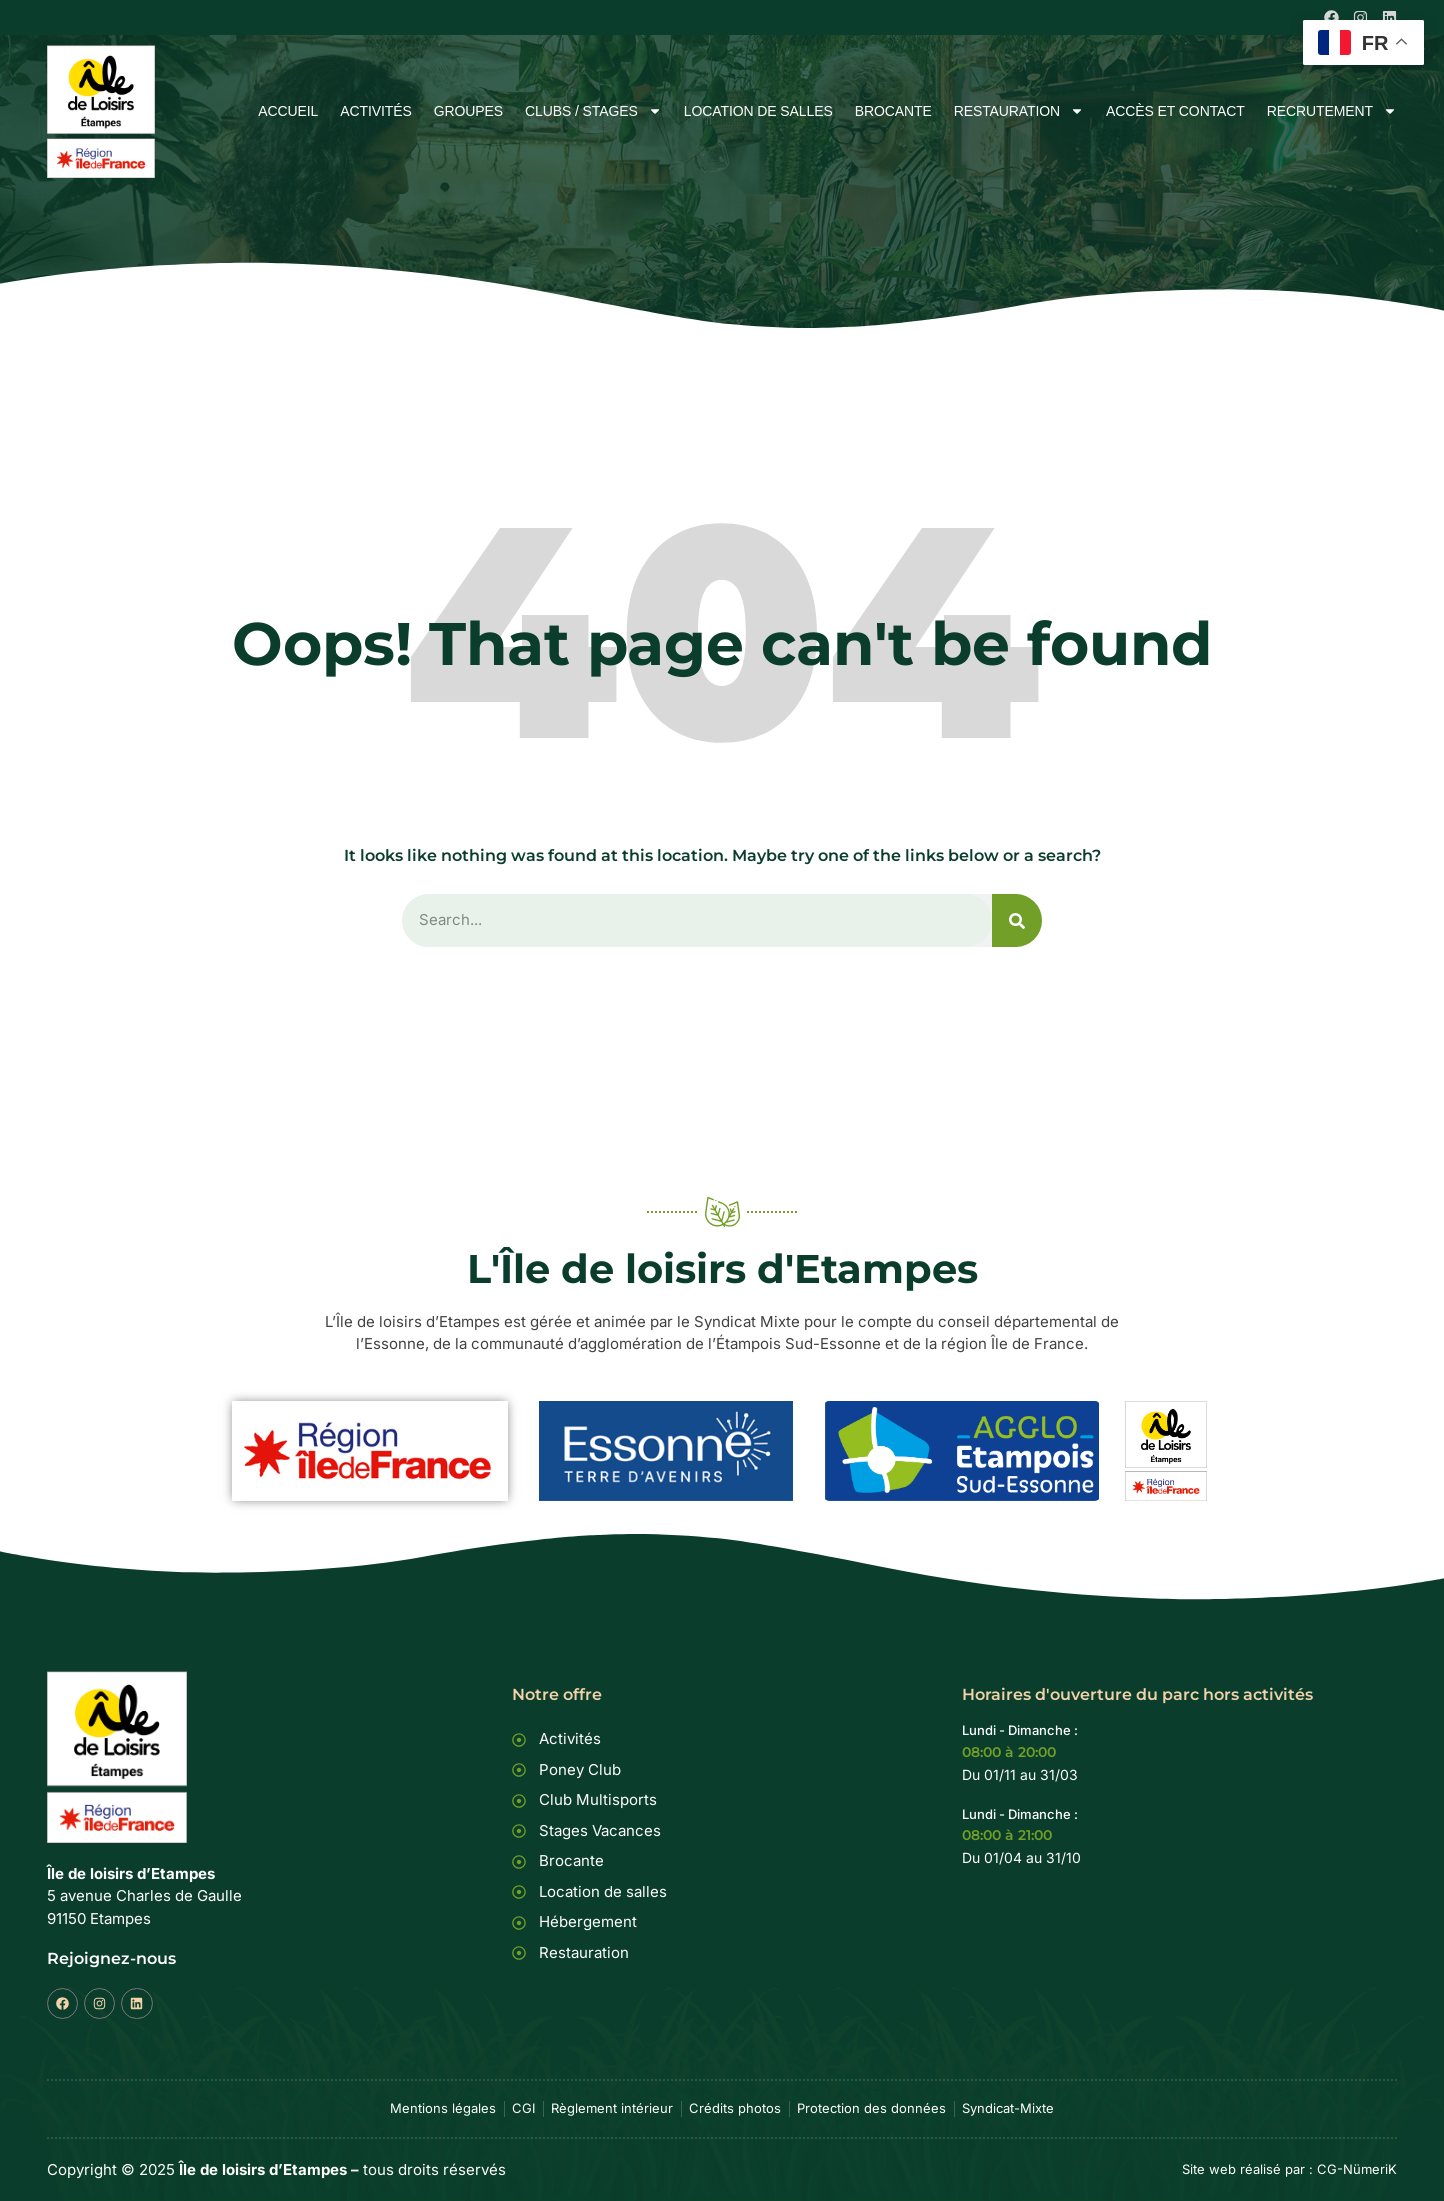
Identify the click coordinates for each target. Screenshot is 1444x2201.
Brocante (893, 111)
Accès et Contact (1175, 111)
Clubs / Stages (593, 111)
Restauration (1019, 111)
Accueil (288, 111)
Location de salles (758, 111)
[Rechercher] (1017, 920)
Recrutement (1332, 111)
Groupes (468, 111)
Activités (375, 111)
